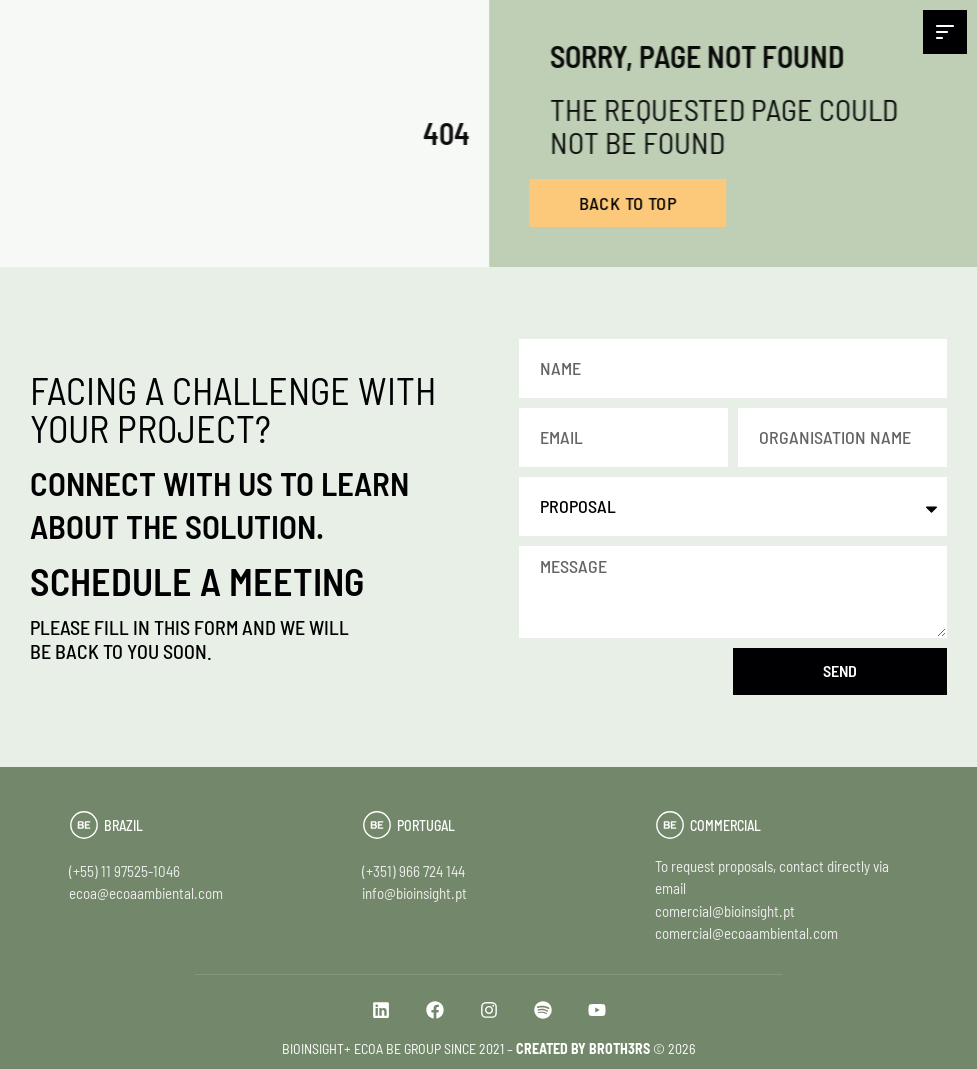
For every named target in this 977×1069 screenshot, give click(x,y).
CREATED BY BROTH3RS (583, 1048)
